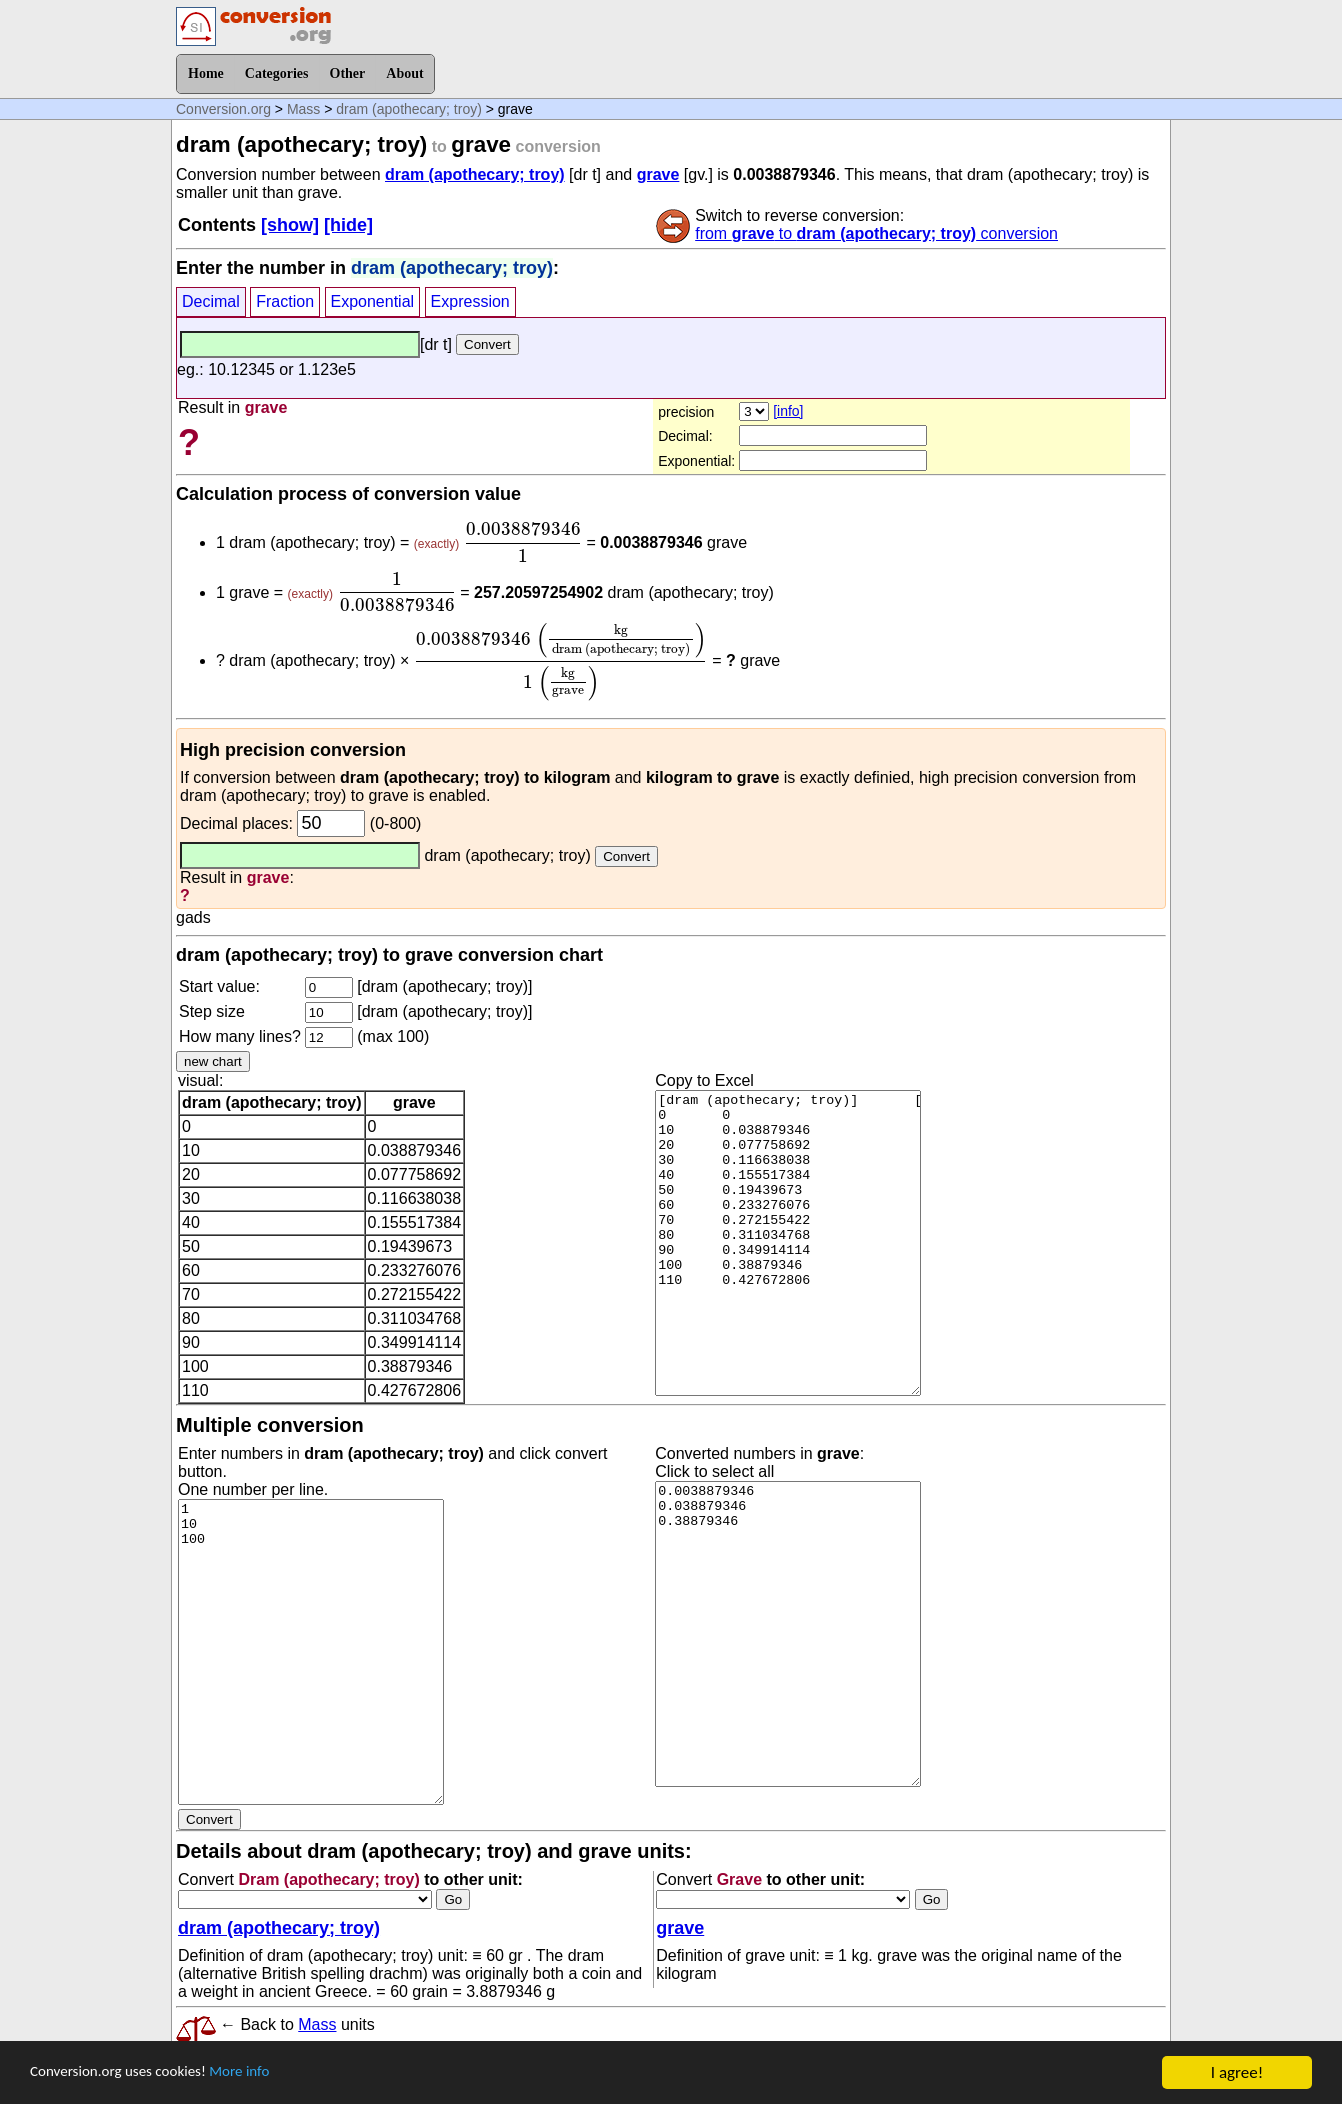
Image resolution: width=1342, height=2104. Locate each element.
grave (658, 174)
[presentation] (523, 542)
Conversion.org (223, 109)
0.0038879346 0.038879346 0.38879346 (788, 1634)
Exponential (373, 301)
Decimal (211, 301)
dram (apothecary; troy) (409, 109)
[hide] (348, 225)
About (404, 73)
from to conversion (876, 233)
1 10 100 (311, 1652)
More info (267, 2073)
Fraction (285, 301)
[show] (290, 225)
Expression (470, 301)
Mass (303, 109)
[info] (788, 411)
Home (206, 73)
